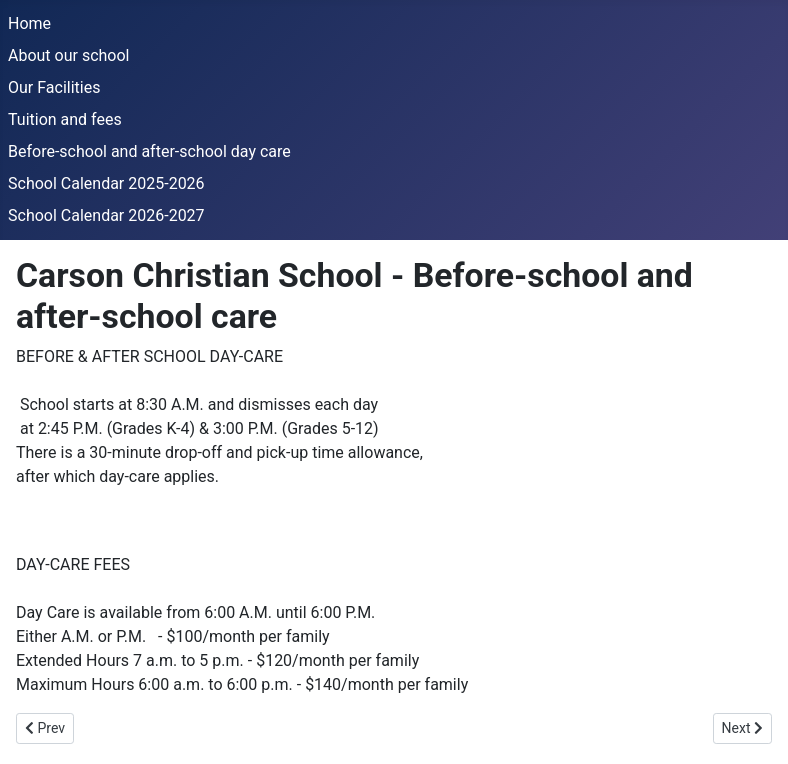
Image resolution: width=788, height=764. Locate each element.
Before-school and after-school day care (149, 151)
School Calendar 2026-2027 (106, 215)
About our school (69, 55)
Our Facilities (54, 87)
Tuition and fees (65, 119)
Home (29, 23)
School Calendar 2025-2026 (106, 183)
